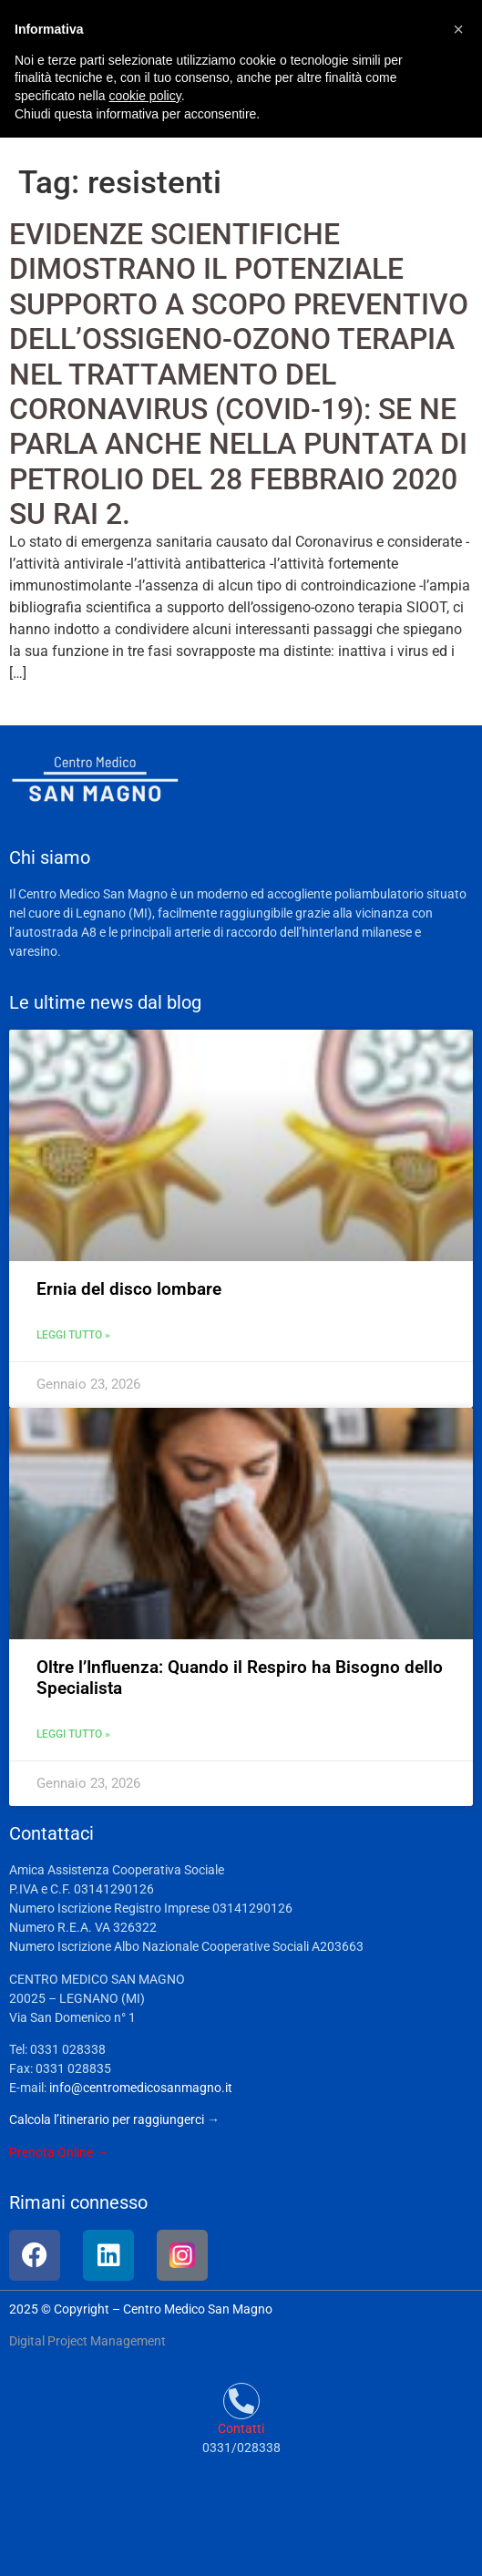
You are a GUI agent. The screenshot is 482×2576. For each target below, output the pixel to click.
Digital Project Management (87, 2341)
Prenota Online (51, 2152)
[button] (458, 29)
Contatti (241, 2428)
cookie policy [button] (145, 95)
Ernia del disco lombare (128, 1288)
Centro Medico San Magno (197, 2309)
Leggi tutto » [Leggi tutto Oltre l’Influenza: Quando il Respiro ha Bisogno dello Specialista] (73, 1734)
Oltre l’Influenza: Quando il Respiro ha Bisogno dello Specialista (239, 1678)
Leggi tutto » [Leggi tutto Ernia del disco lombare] (73, 1335)
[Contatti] (241, 2401)
